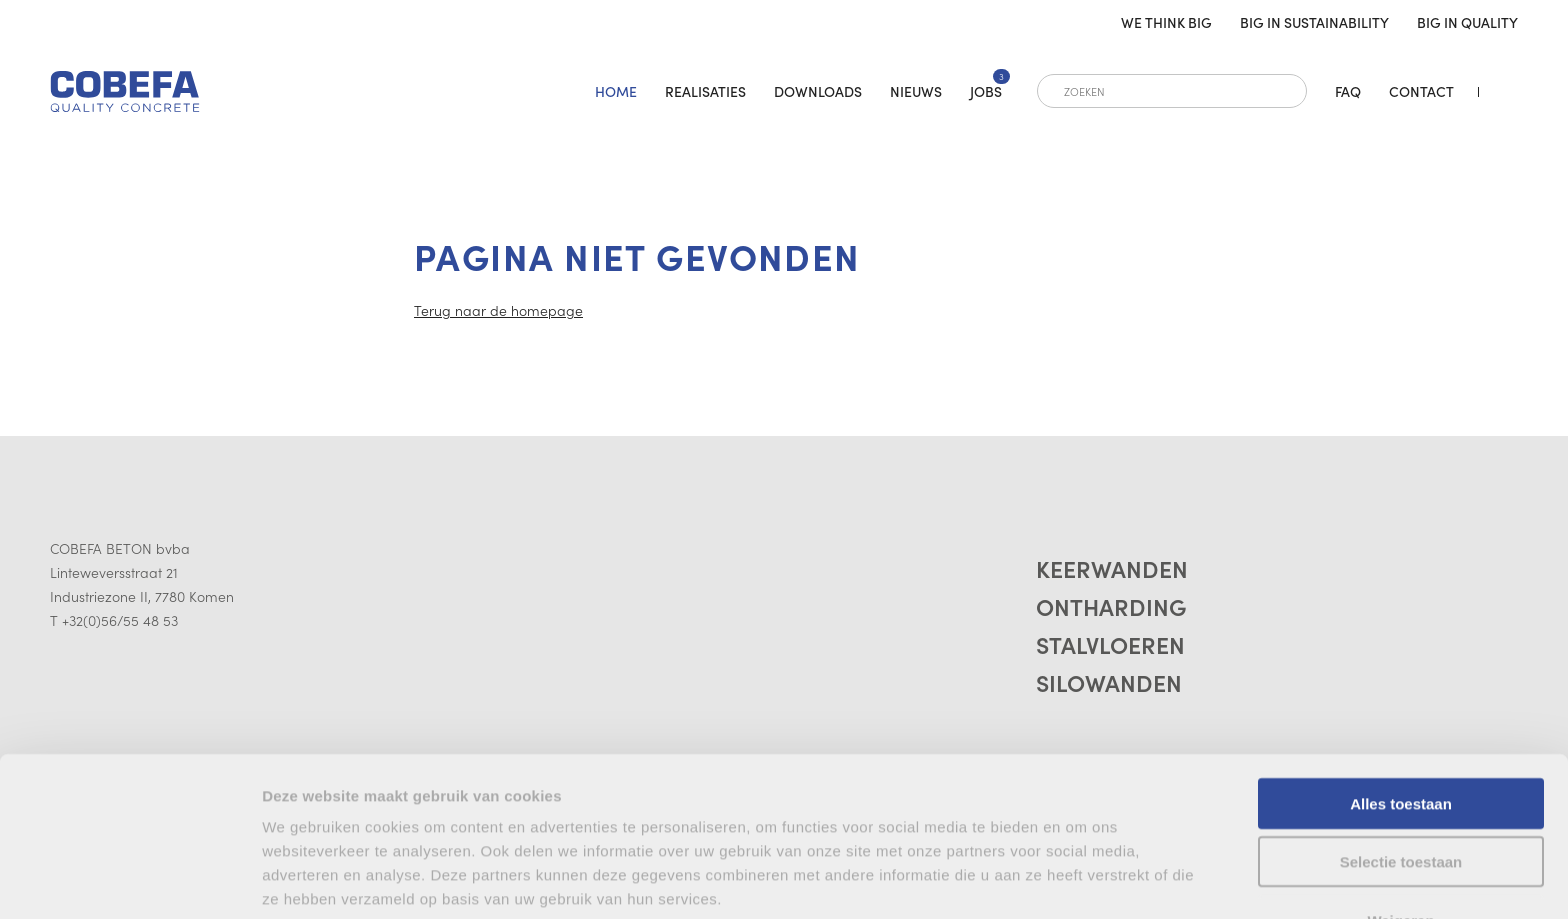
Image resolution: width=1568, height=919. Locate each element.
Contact (1421, 91)
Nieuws (916, 91)
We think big (1166, 22)
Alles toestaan (1401, 689)
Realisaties (705, 91)
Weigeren (1400, 806)
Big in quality (1467, 22)
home (616, 91)
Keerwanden (1114, 569)
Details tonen (309, 879)
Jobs (986, 91)
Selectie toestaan (1401, 748)
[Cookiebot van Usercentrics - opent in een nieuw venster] (129, 880)
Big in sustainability (1314, 22)
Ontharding (1112, 609)
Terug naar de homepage (498, 310)
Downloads (818, 91)
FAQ (1348, 91)
